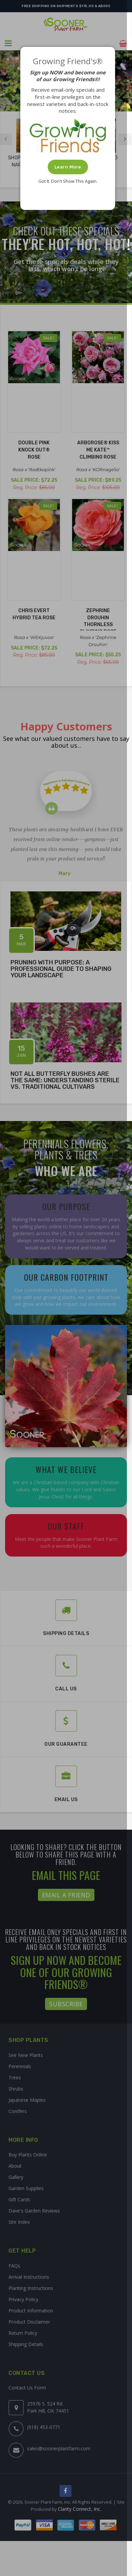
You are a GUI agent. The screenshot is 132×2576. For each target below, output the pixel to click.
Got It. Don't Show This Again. (67, 181)
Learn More (67, 167)
